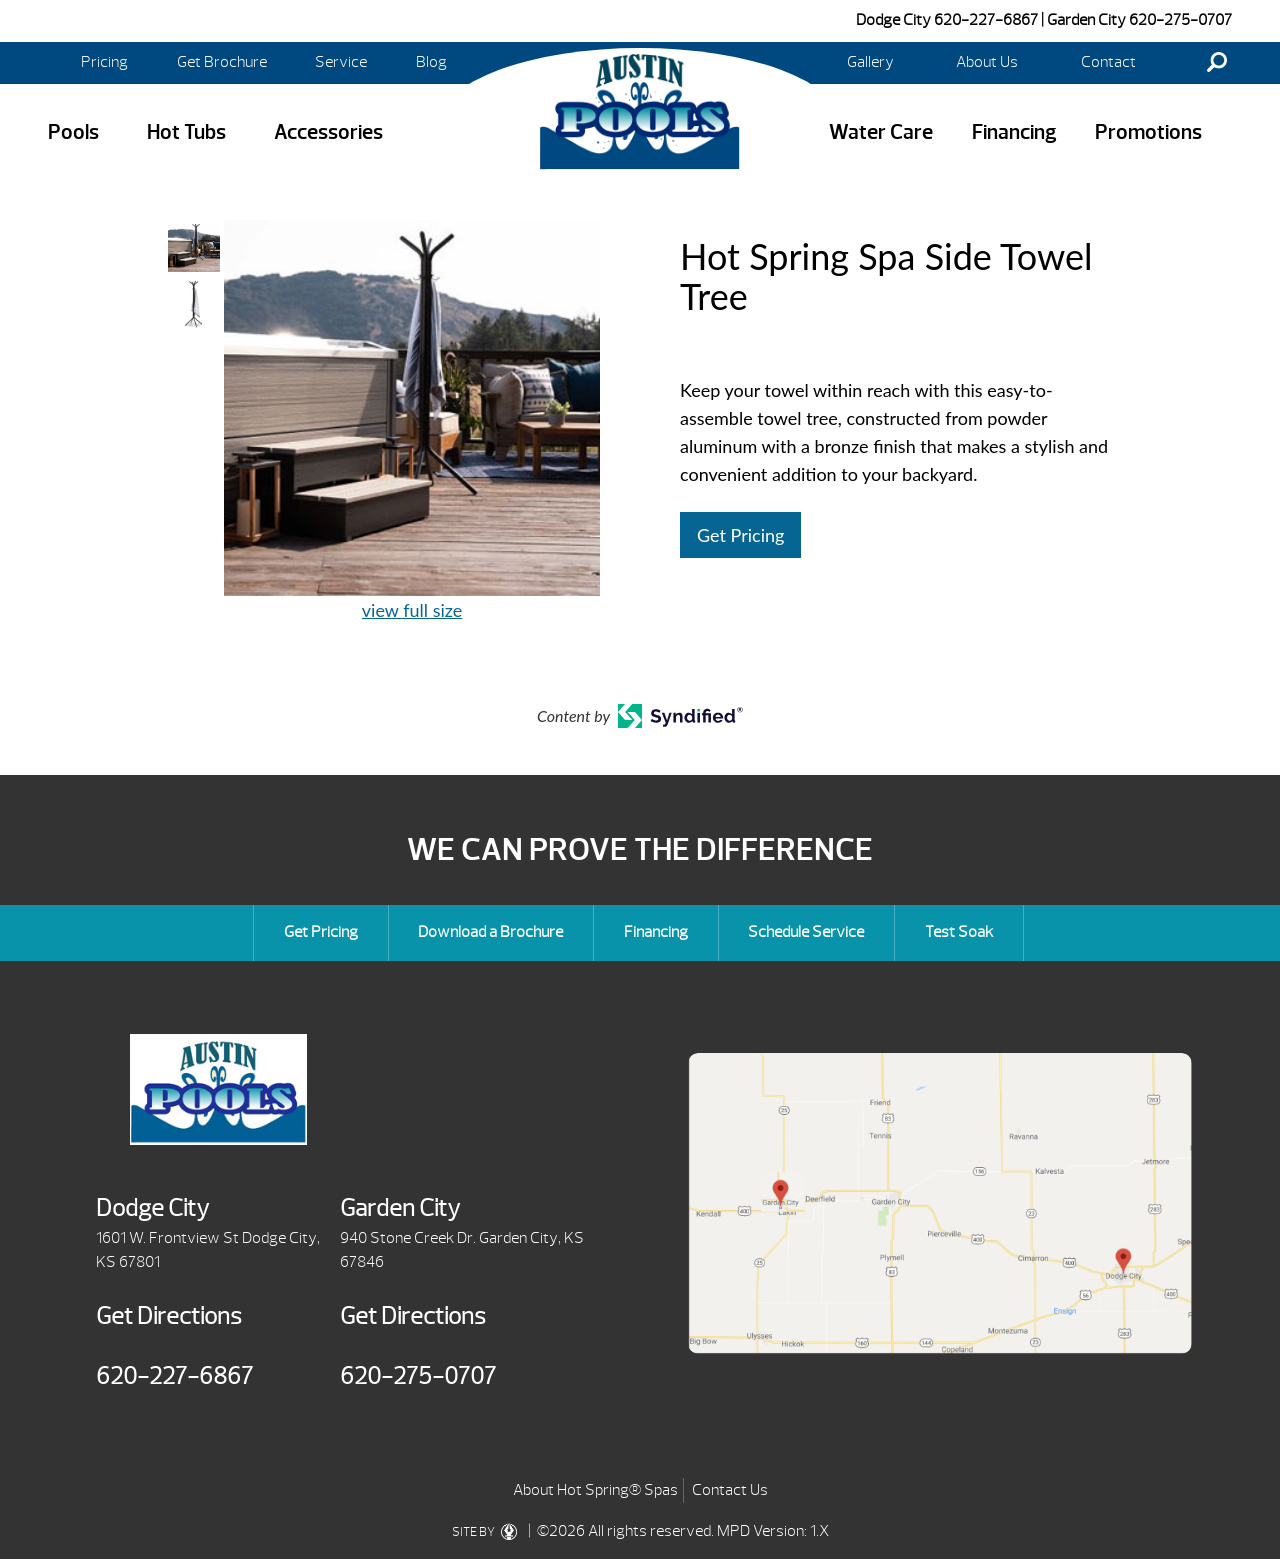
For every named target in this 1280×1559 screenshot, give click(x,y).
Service (341, 62)
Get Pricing (740, 535)
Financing (1014, 132)
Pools (73, 132)
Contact (1108, 62)
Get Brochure (222, 62)
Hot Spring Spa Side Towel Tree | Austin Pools (640, 110)
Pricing (104, 62)
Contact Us (730, 1490)
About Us (987, 62)
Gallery (870, 62)
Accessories (328, 132)
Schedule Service (806, 932)
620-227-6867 (986, 20)
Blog (431, 62)
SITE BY (488, 1532)
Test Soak (959, 932)
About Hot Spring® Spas (595, 1490)
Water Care (881, 132)
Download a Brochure (490, 932)
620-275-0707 (1180, 20)
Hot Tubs (186, 132)
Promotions (1148, 132)
